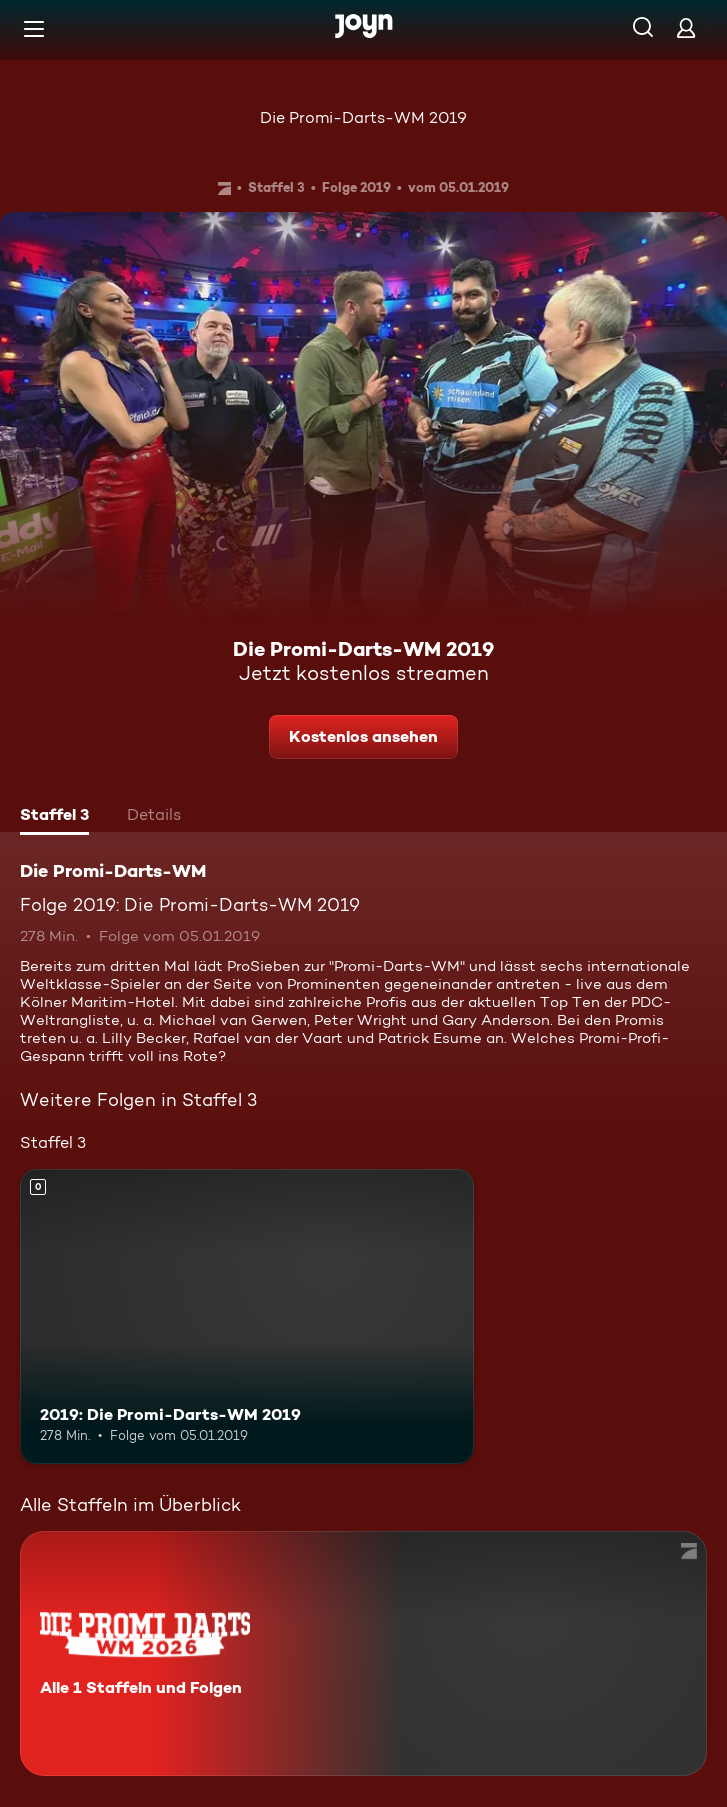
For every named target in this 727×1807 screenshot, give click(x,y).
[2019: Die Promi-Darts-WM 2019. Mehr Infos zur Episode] (247, 1316)
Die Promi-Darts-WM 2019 (363, 117)
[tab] (54, 817)
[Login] (686, 27)
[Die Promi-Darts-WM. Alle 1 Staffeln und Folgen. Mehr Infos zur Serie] (363, 1653)
